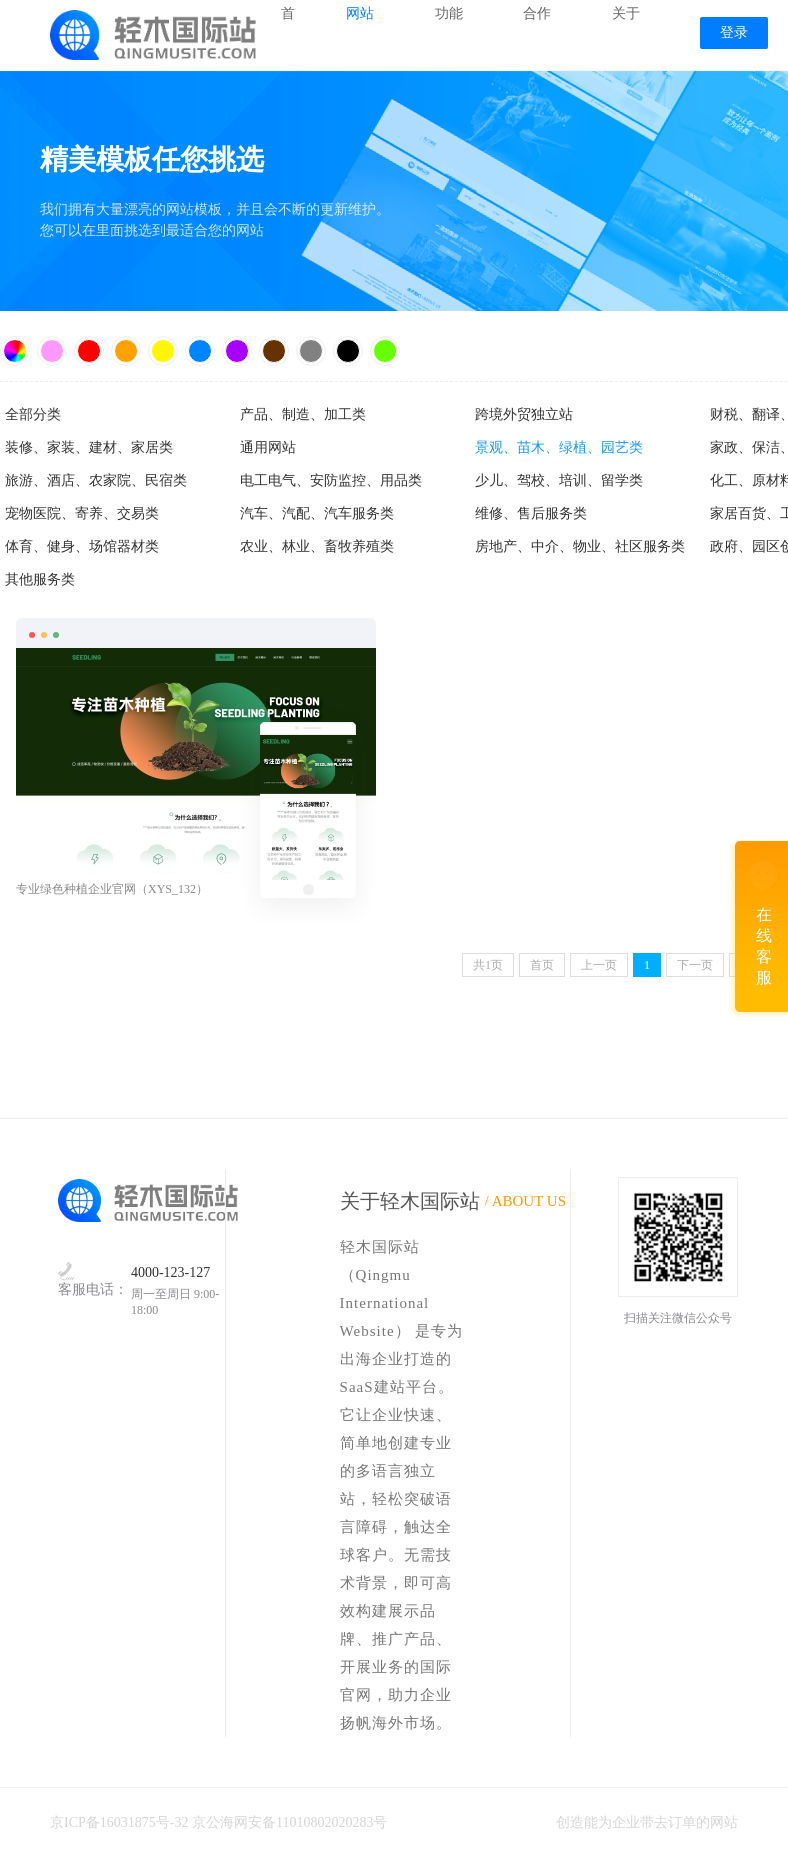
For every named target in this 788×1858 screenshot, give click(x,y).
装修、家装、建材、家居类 (89, 447)
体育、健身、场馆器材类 (82, 546)
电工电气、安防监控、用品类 (331, 480)
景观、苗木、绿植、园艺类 (559, 447)
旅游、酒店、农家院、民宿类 (96, 480)
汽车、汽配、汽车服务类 (317, 513)
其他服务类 (40, 579)
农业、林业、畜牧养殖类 (317, 546)
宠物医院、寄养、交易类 (82, 513)
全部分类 (33, 414)
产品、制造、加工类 (303, 414)
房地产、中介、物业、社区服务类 (580, 546)
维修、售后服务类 (531, 513)
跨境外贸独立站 (524, 414)
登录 (734, 32)
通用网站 (268, 447)
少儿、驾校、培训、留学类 (559, 480)
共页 (488, 965)
